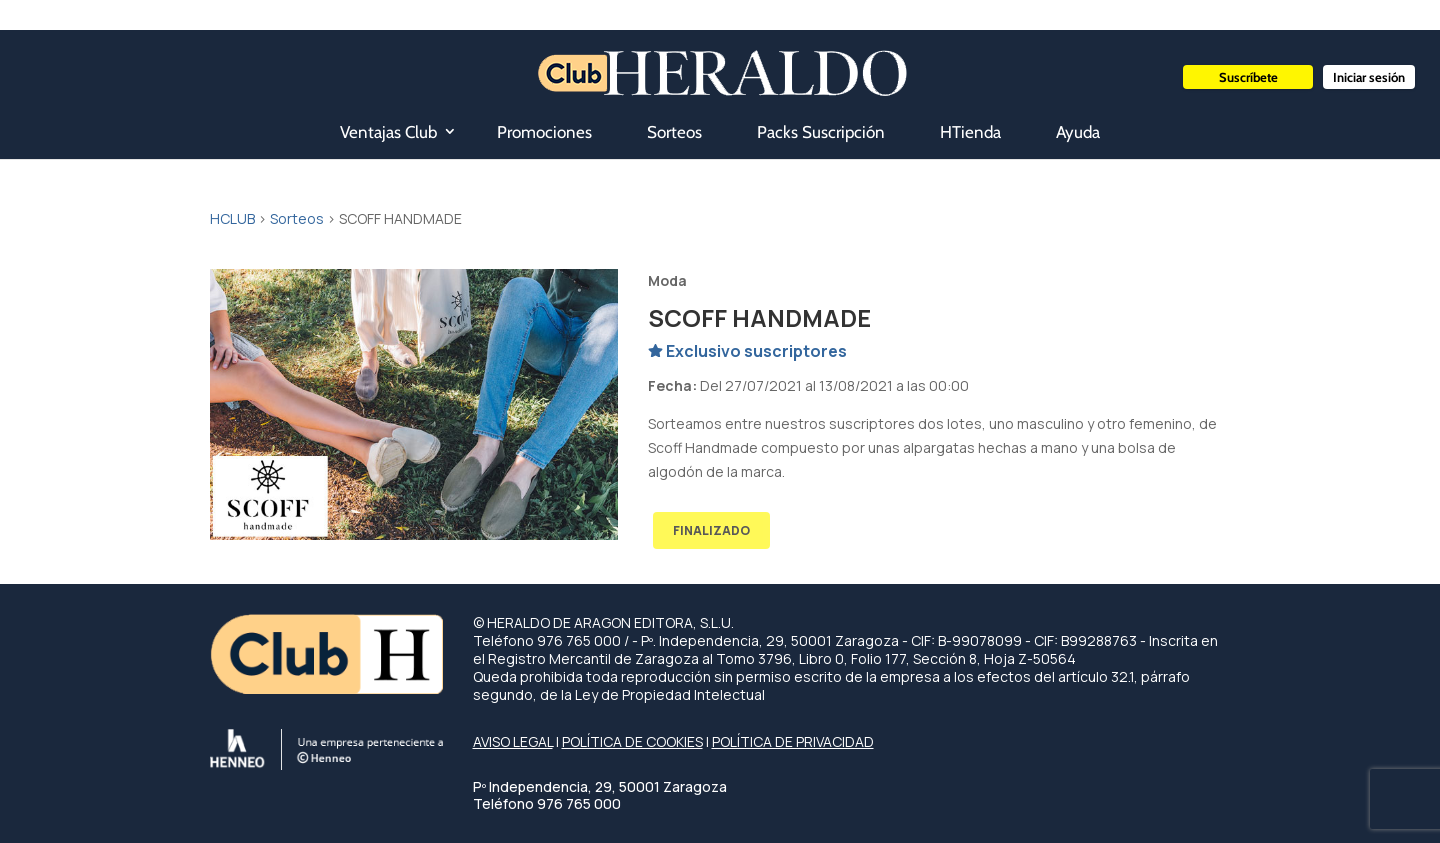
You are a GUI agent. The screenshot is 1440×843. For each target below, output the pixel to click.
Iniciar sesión (1369, 77)
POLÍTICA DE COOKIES (632, 741)
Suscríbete (1248, 77)
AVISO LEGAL (513, 741)
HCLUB (232, 218)
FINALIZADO (711, 530)
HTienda (970, 132)
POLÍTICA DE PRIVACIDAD (793, 741)
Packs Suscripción (821, 132)
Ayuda (1078, 132)
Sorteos (674, 132)
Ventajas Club (388, 132)
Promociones (544, 132)
